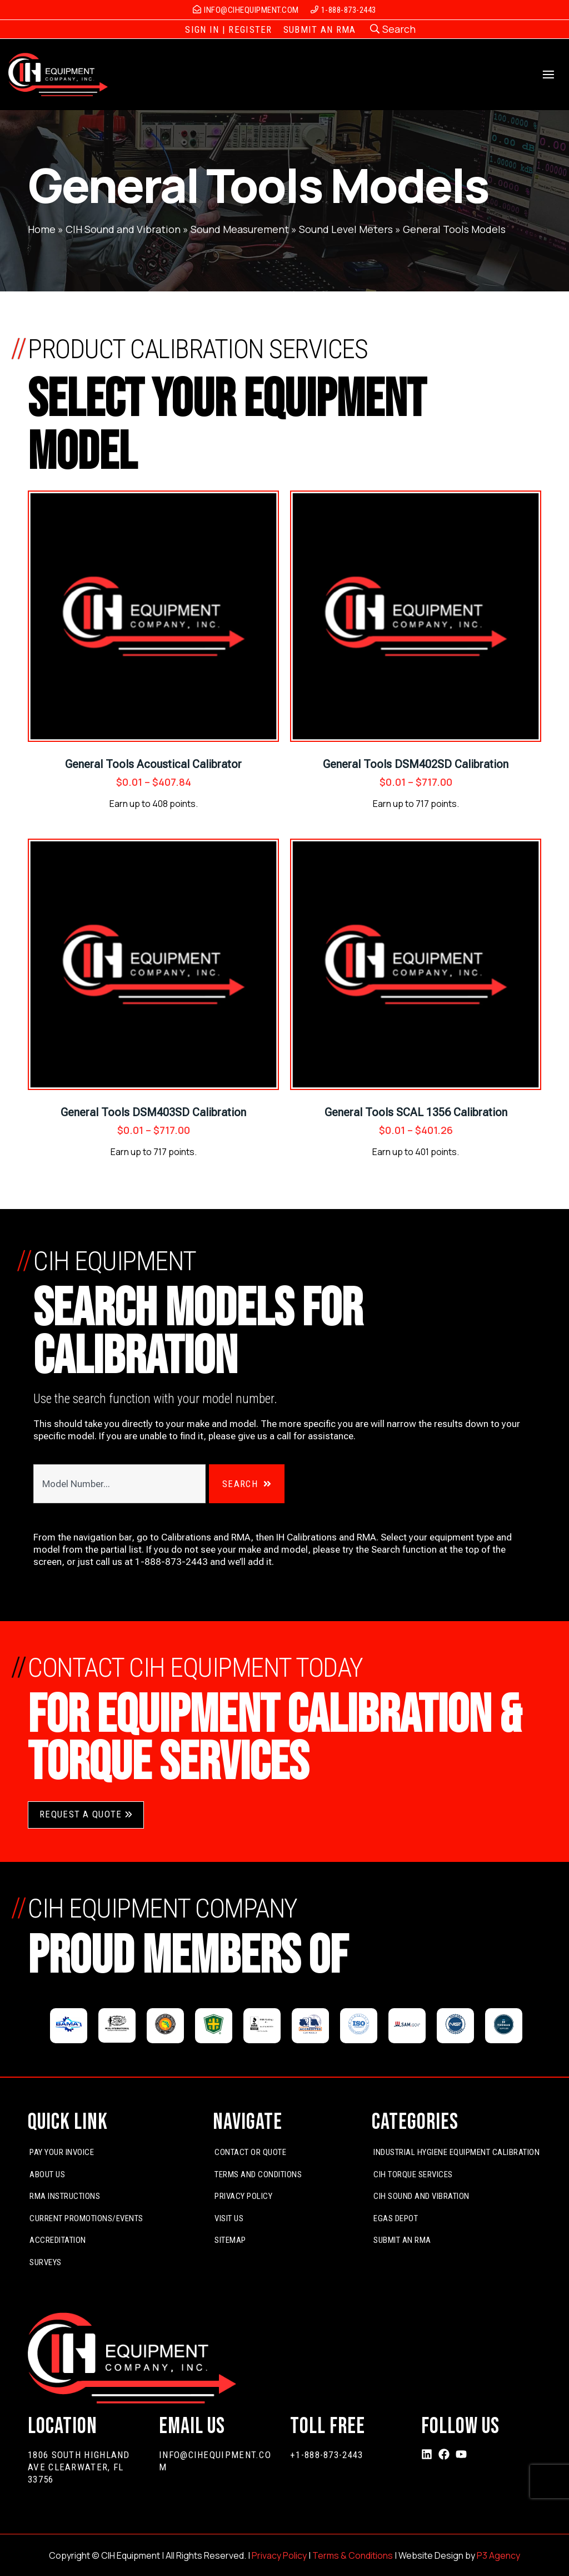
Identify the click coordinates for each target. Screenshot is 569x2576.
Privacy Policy (243, 2196)
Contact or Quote (250, 2152)
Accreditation (57, 2240)
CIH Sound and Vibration (123, 229)
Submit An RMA (402, 2240)
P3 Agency (498, 2555)
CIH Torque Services (413, 2174)
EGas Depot (395, 2218)
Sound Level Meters (346, 229)
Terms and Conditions (258, 2174)
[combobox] (118, 1483)
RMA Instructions (64, 2196)
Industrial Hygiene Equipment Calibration (456, 2152)
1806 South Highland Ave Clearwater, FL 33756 (79, 2467)
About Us (47, 2174)
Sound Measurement (240, 229)
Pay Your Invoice (61, 2152)
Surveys (45, 2262)
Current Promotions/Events (86, 2218)
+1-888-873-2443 (326, 2454)
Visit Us (228, 2218)
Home (42, 229)
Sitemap (230, 2240)
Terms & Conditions (352, 2555)
